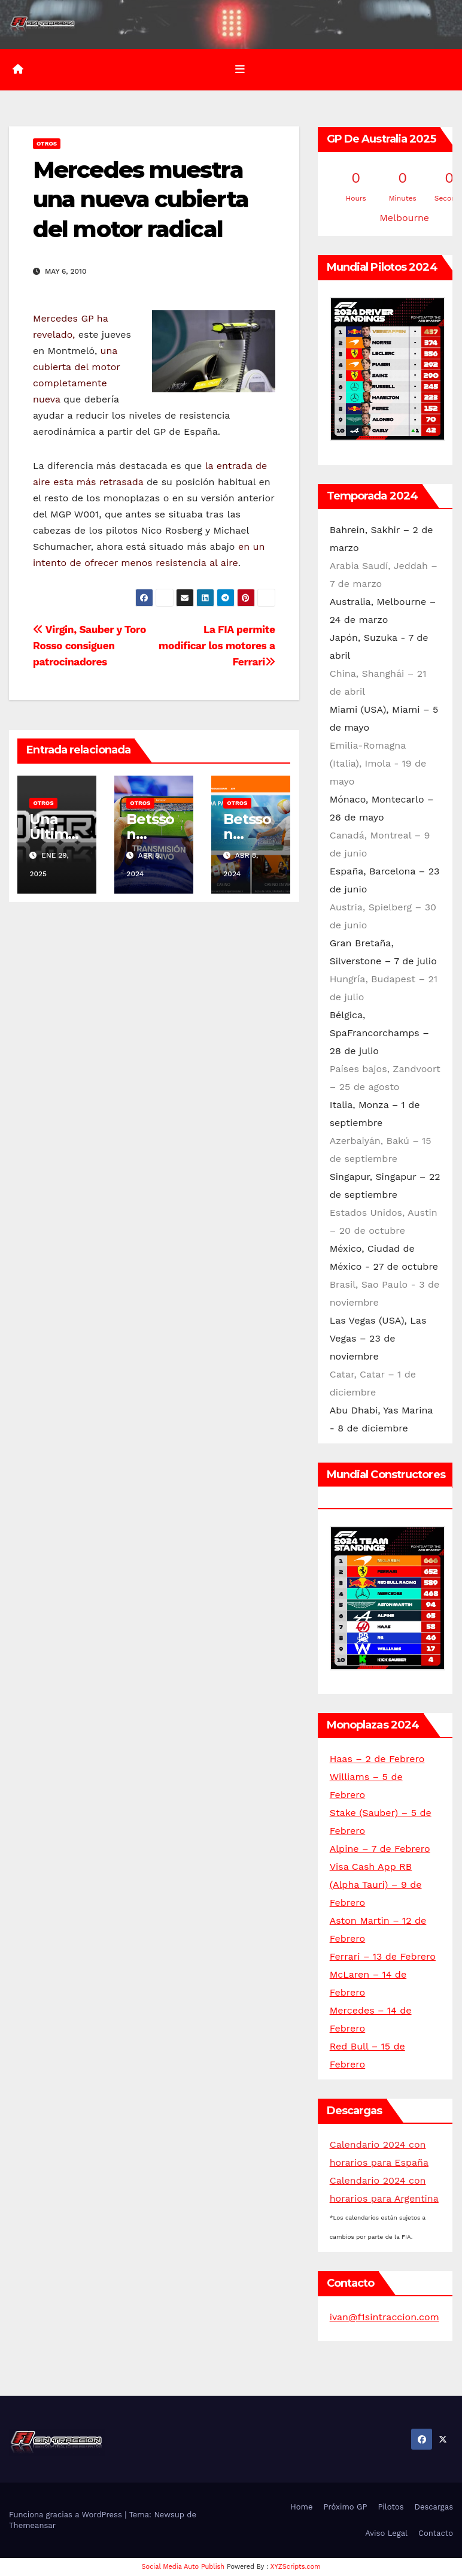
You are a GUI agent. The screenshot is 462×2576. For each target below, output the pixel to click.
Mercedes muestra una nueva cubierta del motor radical (140, 199)
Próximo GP (345, 2506)
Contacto (435, 2533)
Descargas (434, 2506)
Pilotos (390, 2506)
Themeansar (32, 2525)
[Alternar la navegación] (240, 69)
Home (301, 2506)
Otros (47, 143)
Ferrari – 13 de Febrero (383, 1956)
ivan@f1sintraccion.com (384, 2317)
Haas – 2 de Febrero (377, 1758)
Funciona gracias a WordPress (66, 2514)
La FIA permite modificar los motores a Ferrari (217, 645)
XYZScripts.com (295, 2567)
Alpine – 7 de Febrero (380, 1848)
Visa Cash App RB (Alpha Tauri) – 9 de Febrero (376, 1884)
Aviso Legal (386, 2533)
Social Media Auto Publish (183, 2567)
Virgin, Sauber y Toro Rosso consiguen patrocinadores (89, 645)
